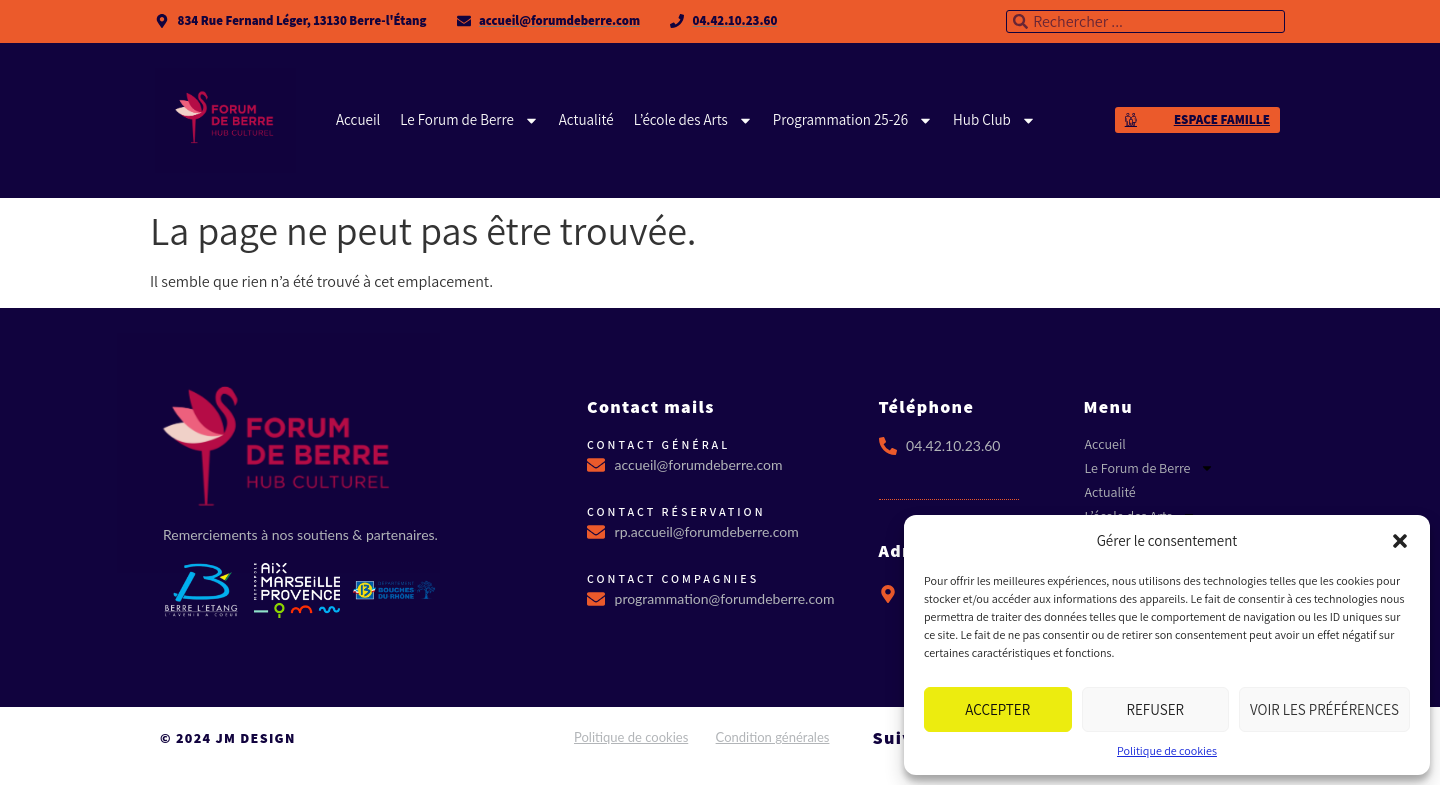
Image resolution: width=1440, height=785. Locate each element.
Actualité (586, 119)
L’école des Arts (693, 120)
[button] (1400, 541)
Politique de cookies (1167, 750)
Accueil (358, 119)
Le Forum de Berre (469, 120)
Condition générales (773, 737)
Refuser (1155, 709)
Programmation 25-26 (853, 120)
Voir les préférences (1324, 709)
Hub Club (994, 120)
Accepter (997, 709)
